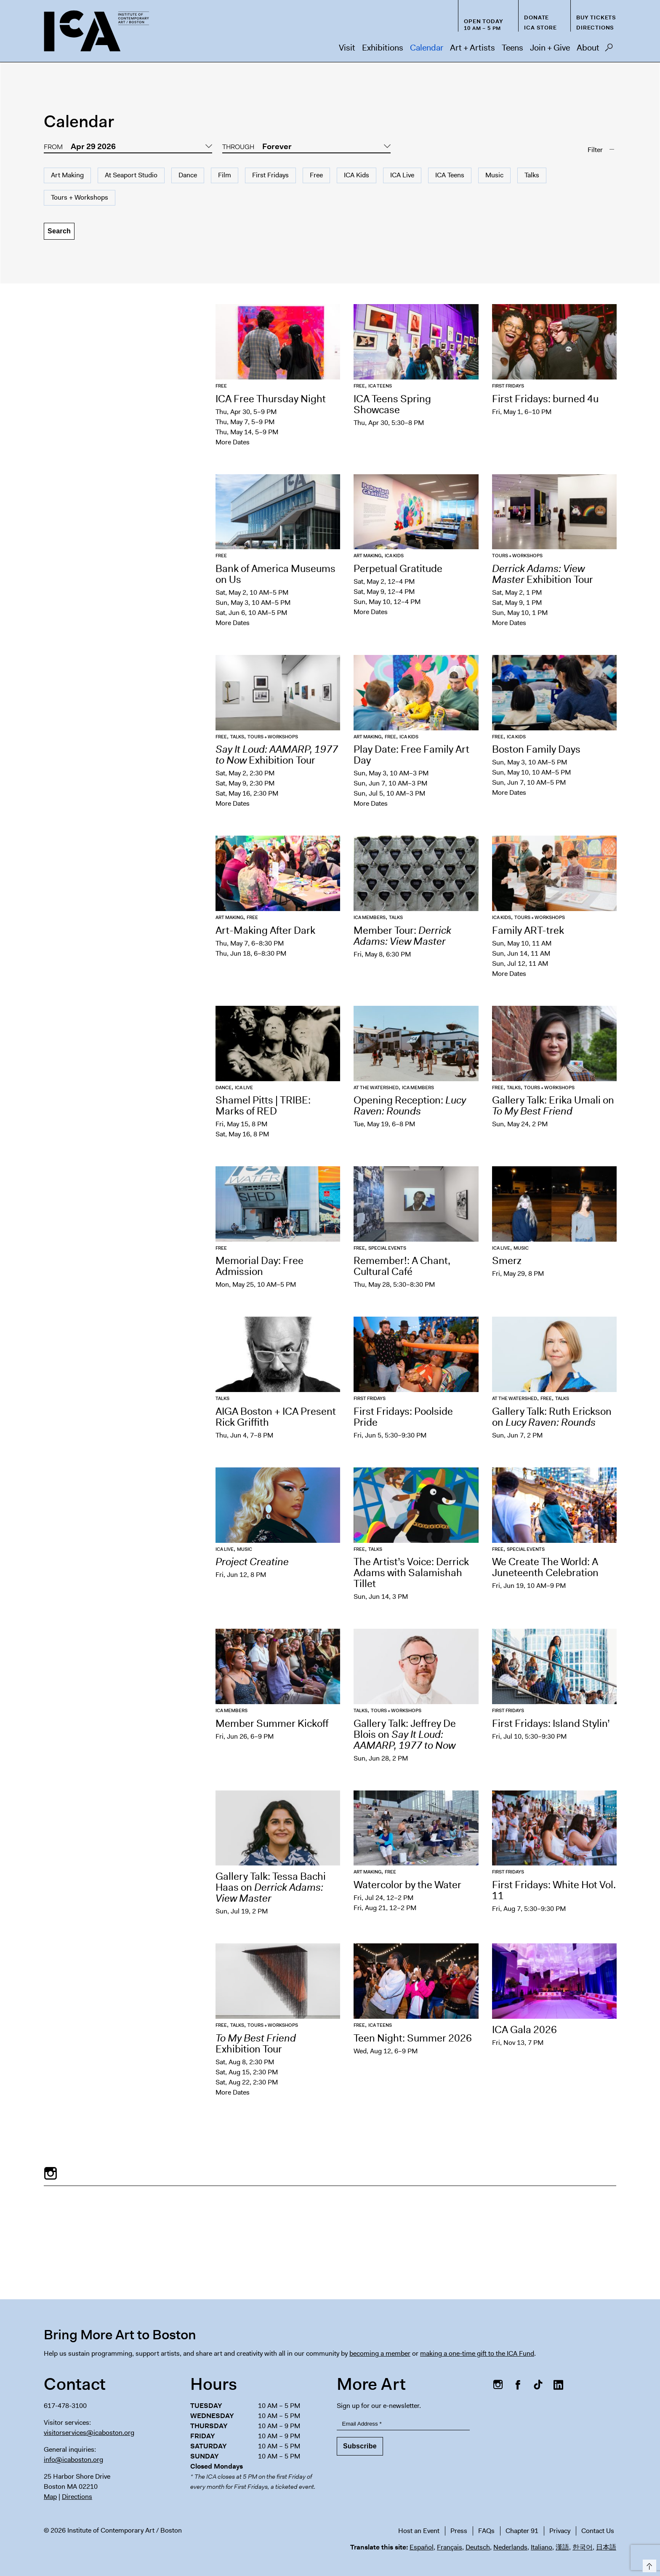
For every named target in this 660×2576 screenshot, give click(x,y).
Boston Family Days (536, 749)
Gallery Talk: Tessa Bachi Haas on (271, 1887)
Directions (595, 27)
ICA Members (370, 917)
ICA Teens (449, 175)
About (588, 47)
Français (449, 2547)
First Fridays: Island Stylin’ (551, 1723)
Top (648, 2564)
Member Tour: (402, 936)
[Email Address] (403, 2424)
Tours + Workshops (79, 197)
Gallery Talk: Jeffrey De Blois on (406, 1734)
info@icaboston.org (73, 2459)
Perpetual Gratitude (398, 568)
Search (609, 49)
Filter (595, 149)
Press (458, 2530)
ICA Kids (356, 175)
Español (422, 2547)
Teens (512, 47)
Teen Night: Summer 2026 (413, 2038)
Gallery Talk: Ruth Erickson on (552, 1417)
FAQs (486, 2530)
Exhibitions (382, 47)
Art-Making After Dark (265, 930)
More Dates (233, 442)
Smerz (507, 1260)
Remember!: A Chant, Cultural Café (402, 1266)
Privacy (559, 2530)
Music (494, 175)
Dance (187, 175)
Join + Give (550, 47)
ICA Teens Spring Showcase (392, 404)
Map (50, 2496)
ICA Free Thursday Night (271, 399)
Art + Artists (472, 47)
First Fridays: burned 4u (545, 399)
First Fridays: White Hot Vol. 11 (554, 1890)
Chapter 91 (522, 2530)
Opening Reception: (410, 1105)
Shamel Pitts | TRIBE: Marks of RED (263, 1105)
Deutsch (478, 2547)
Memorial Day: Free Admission (259, 1266)
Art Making (67, 175)
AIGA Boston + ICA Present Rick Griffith (276, 1417)
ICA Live (402, 175)
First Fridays (270, 175)
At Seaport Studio (131, 175)
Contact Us (597, 2530)
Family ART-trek (528, 930)
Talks (531, 175)
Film (224, 175)
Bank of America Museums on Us (275, 574)
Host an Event (418, 2530)
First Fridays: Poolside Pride (403, 1417)
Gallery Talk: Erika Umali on (553, 1105)
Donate (536, 17)
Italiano (541, 2547)
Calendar (426, 47)
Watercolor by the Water (408, 1885)
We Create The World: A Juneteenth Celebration (545, 1567)
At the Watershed (376, 1088)
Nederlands (510, 2547)
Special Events (387, 1248)
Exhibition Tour (542, 574)
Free (316, 175)
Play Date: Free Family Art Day (411, 755)
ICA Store (540, 27)
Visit (347, 47)
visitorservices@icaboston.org (89, 2432)
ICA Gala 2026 (524, 2029)
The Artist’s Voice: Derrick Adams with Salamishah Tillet (411, 1572)
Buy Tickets (596, 17)
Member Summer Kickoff (272, 1723)
